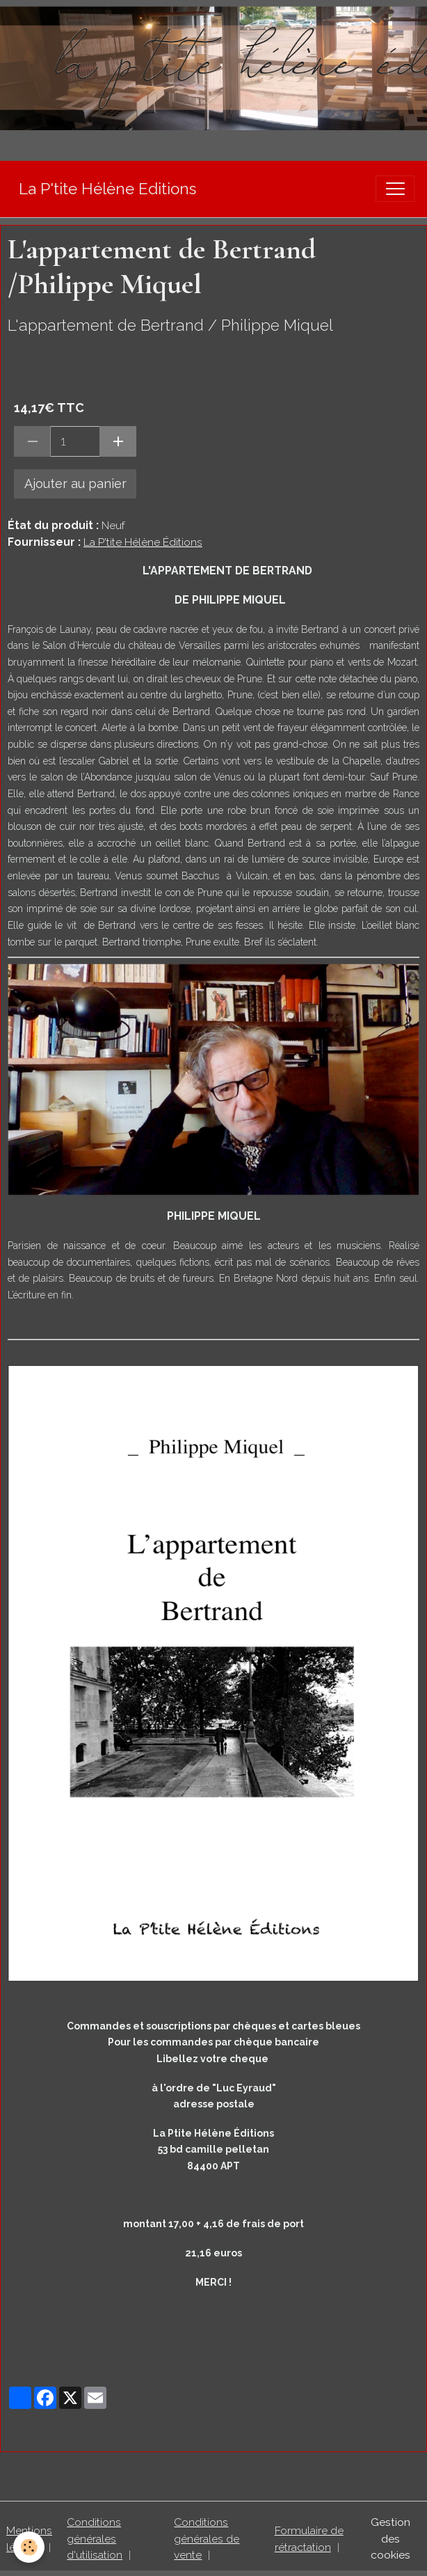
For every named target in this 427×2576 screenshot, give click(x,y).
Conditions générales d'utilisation (94, 2538)
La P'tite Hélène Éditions (142, 542)
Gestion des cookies (390, 2538)
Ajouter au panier (75, 483)
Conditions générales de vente (206, 2538)
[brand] (107, 189)
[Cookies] (29, 2547)
